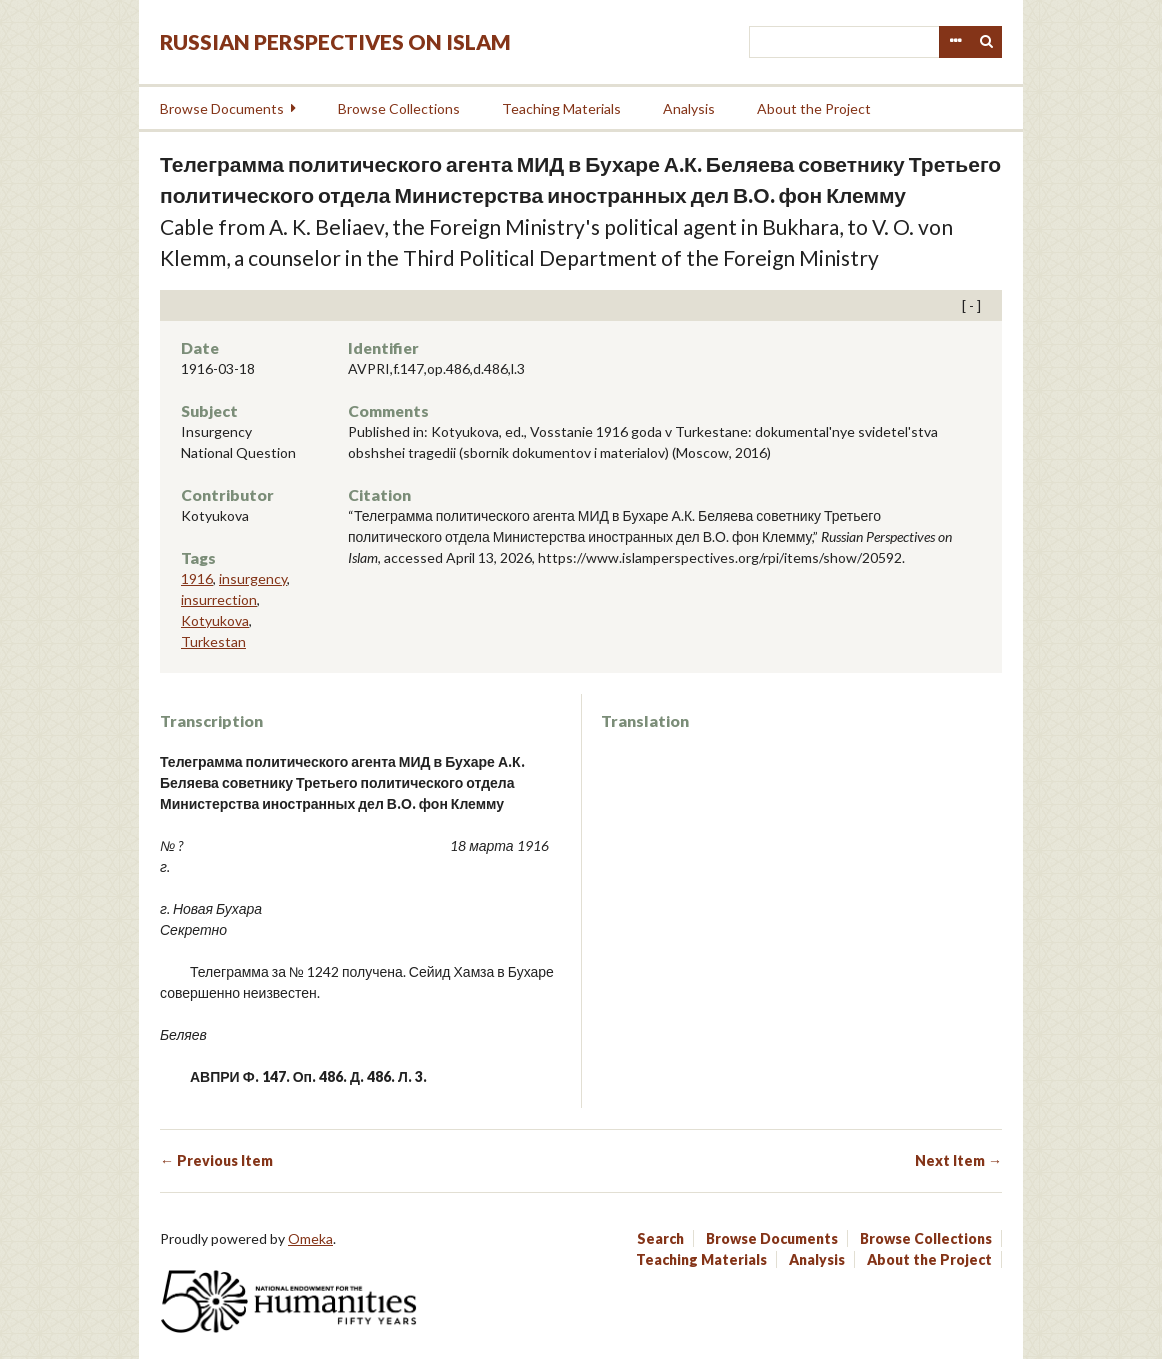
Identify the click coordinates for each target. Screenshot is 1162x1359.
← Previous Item (216, 1160)
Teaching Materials (561, 108)
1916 (197, 578)
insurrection (219, 599)
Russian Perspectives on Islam (335, 41)
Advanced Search (955, 42)
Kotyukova (215, 620)
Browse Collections (399, 108)
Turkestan (213, 641)
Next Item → (958, 1160)
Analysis (689, 108)
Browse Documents (222, 108)
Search (987, 42)
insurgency (253, 578)
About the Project (814, 108)
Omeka (310, 1238)
